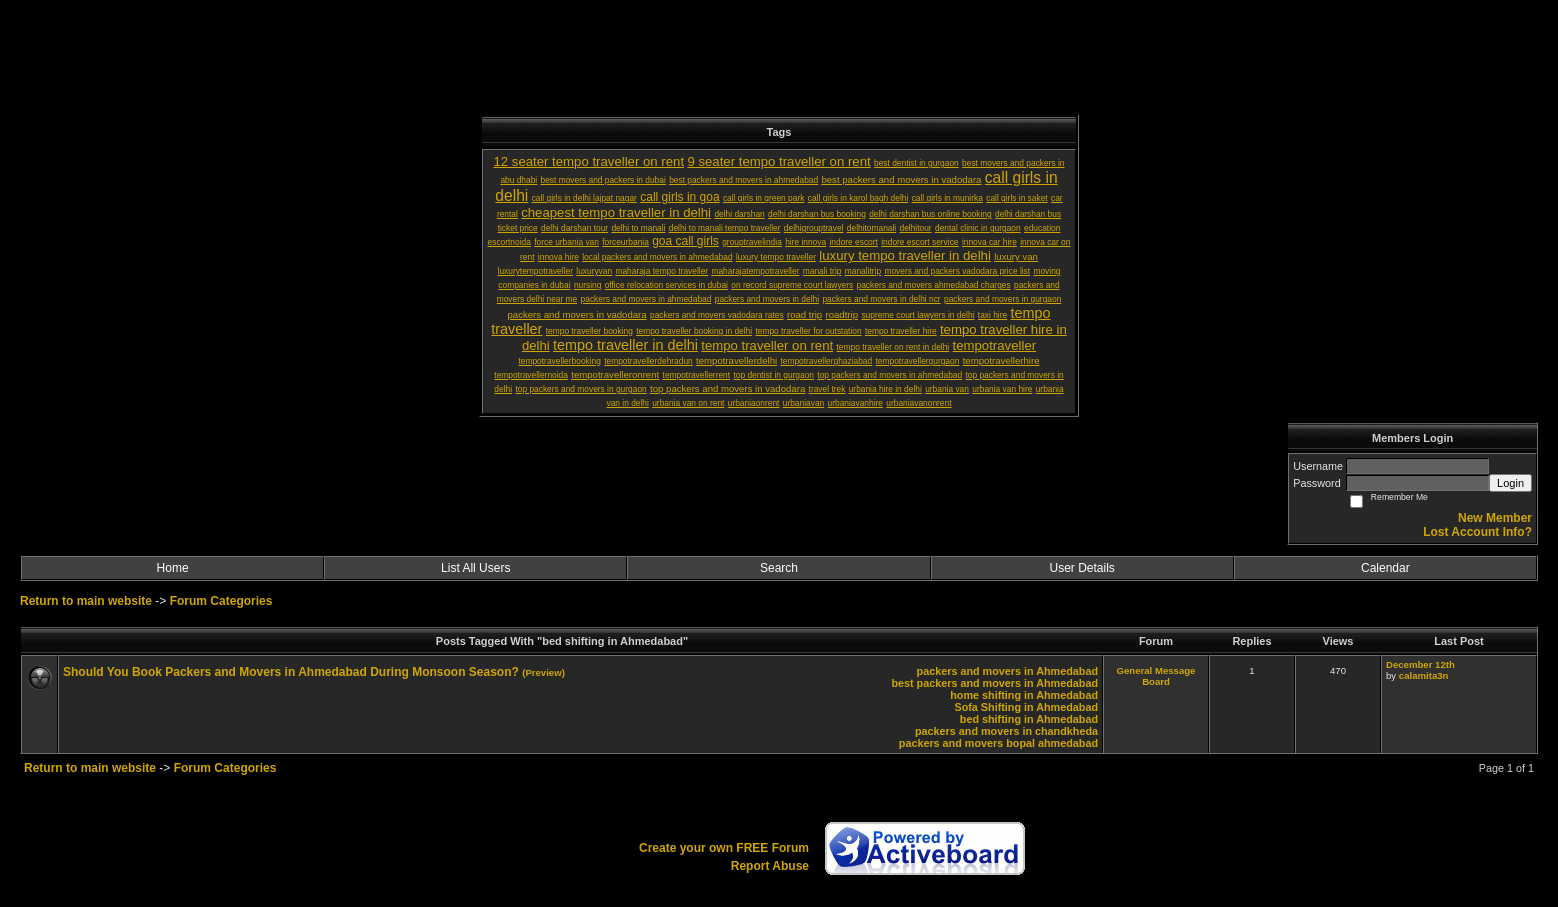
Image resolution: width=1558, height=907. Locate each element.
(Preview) (543, 672)
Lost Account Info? (1477, 532)
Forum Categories (221, 601)
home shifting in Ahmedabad (1024, 695)
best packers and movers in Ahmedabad (994, 683)
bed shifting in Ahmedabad (1029, 719)
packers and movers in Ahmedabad (1007, 671)
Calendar (1385, 568)
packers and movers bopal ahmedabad (998, 743)
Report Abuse (770, 866)
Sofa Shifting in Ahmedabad (1026, 707)
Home (173, 568)
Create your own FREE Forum (724, 848)
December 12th (1420, 664)
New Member (1495, 518)
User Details (1081, 568)
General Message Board (1156, 676)
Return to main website (87, 601)
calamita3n (1424, 675)
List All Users (475, 568)
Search (779, 568)
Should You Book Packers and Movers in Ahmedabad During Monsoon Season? (291, 672)
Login (1510, 483)
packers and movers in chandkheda (1006, 731)
